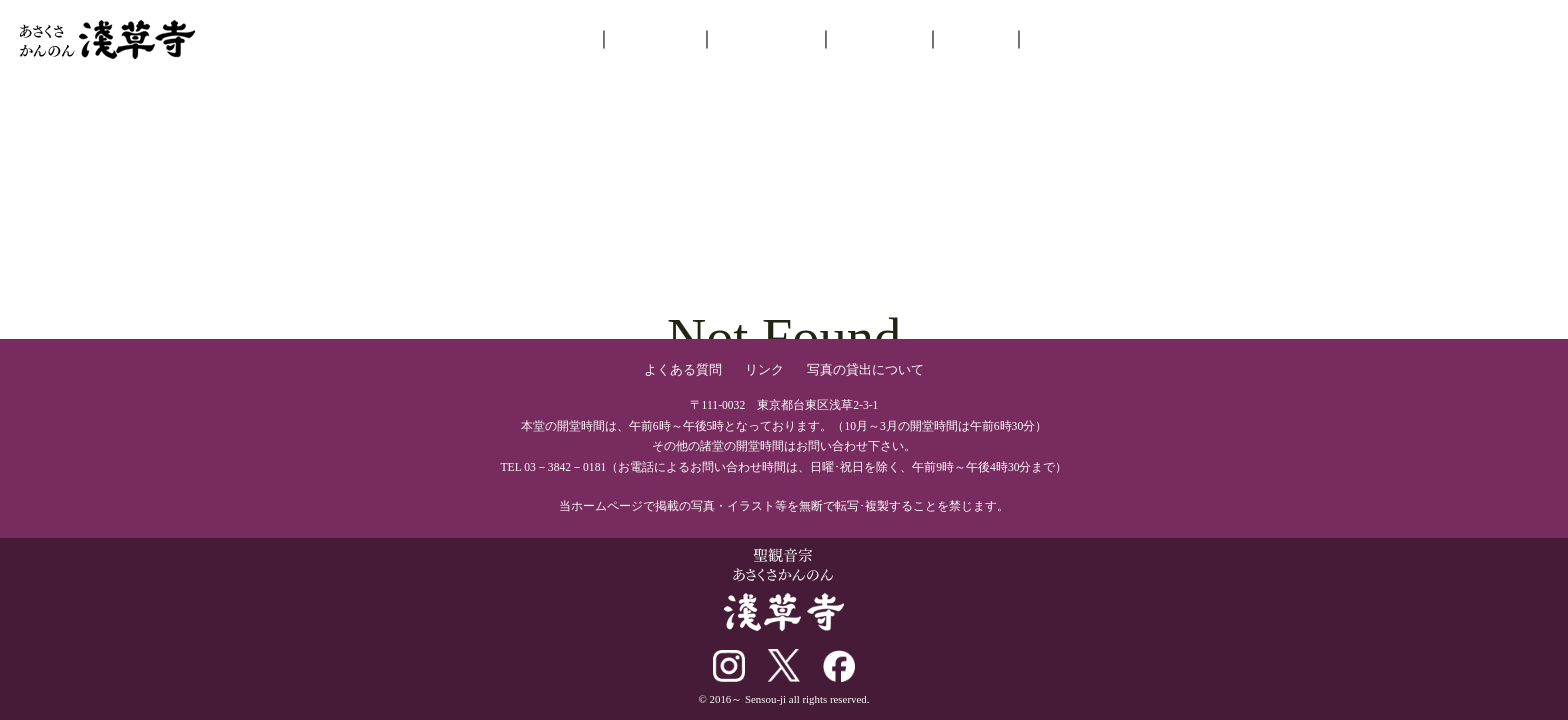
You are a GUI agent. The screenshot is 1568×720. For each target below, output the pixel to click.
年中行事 (878, 35)
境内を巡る (765, 35)
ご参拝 (975, 35)
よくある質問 (683, 369)
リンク (764, 369)
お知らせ (654, 35)
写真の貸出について (865, 369)
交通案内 (1061, 35)
